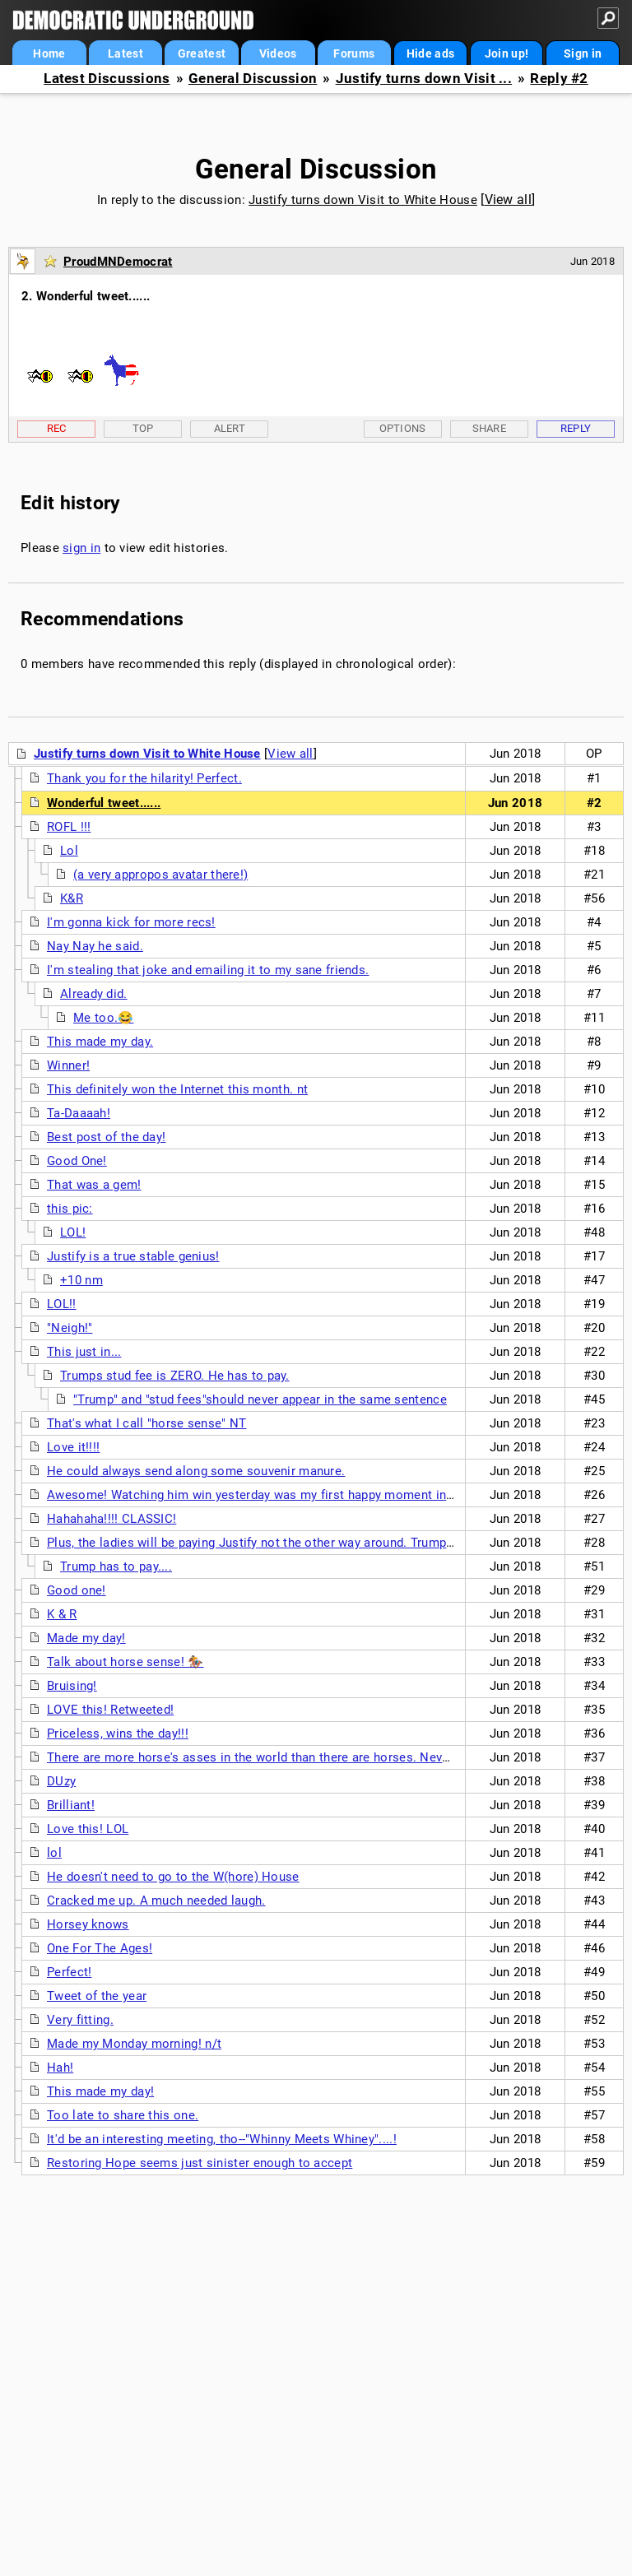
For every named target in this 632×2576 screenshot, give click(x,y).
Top (143, 428)
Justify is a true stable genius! (133, 1256)
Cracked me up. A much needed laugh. (156, 1900)
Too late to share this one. (122, 2115)
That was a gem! (94, 1184)
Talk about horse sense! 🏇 (125, 1662)
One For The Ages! (99, 1948)
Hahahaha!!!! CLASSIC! (111, 1518)
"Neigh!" (69, 1327)
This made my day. (100, 1041)
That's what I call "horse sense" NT (147, 1423)
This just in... (84, 1351)
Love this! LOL (87, 1829)
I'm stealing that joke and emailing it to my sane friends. (208, 970)
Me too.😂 (103, 1017)
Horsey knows (88, 1924)
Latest (125, 53)
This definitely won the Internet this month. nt (177, 1089)
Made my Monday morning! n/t (134, 2043)
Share (489, 428)
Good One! (77, 1160)
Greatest (201, 53)
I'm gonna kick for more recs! (131, 922)
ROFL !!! (69, 826)
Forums (353, 53)
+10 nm (81, 1280)
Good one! (76, 1590)
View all (508, 199)
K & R (62, 1614)
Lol (69, 850)
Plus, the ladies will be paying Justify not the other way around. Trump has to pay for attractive (317, 1542)
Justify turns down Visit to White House (363, 200)
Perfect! (69, 1972)
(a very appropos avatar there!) (160, 874)
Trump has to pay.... (116, 1566)
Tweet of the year (96, 1996)
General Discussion (252, 78)
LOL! (73, 1232)
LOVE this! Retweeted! (110, 1709)
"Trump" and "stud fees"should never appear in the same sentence (260, 1399)
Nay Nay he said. (95, 946)
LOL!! (62, 1304)
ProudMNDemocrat (118, 261)
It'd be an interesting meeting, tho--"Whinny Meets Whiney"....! (222, 2139)
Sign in (583, 53)
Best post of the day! (106, 1137)
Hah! (60, 2067)
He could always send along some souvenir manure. (196, 1471)
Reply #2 (559, 78)
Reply (576, 428)
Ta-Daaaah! (78, 1113)
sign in (81, 548)
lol (54, 1852)
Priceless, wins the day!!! (117, 1733)
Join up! (506, 53)
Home (49, 53)
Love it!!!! (73, 1447)
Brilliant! (71, 1805)
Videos (278, 53)
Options (402, 428)
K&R (71, 898)
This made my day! (100, 2091)
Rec (57, 428)
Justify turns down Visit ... (424, 78)
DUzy (61, 1781)
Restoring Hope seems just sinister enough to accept (199, 2163)
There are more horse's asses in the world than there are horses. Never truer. (266, 1757)
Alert (230, 428)
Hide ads (430, 53)
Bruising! (72, 1685)
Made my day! (86, 1638)
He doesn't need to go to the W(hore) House (173, 1876)
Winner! (68, 1065)
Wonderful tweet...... (103, 803)
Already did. (94, 993)
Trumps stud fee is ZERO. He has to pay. (175, 1375)
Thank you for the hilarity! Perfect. (144, 778)
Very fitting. (80, 2019)
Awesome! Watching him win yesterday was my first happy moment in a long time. (282, 1495)
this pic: (70, 1208)
